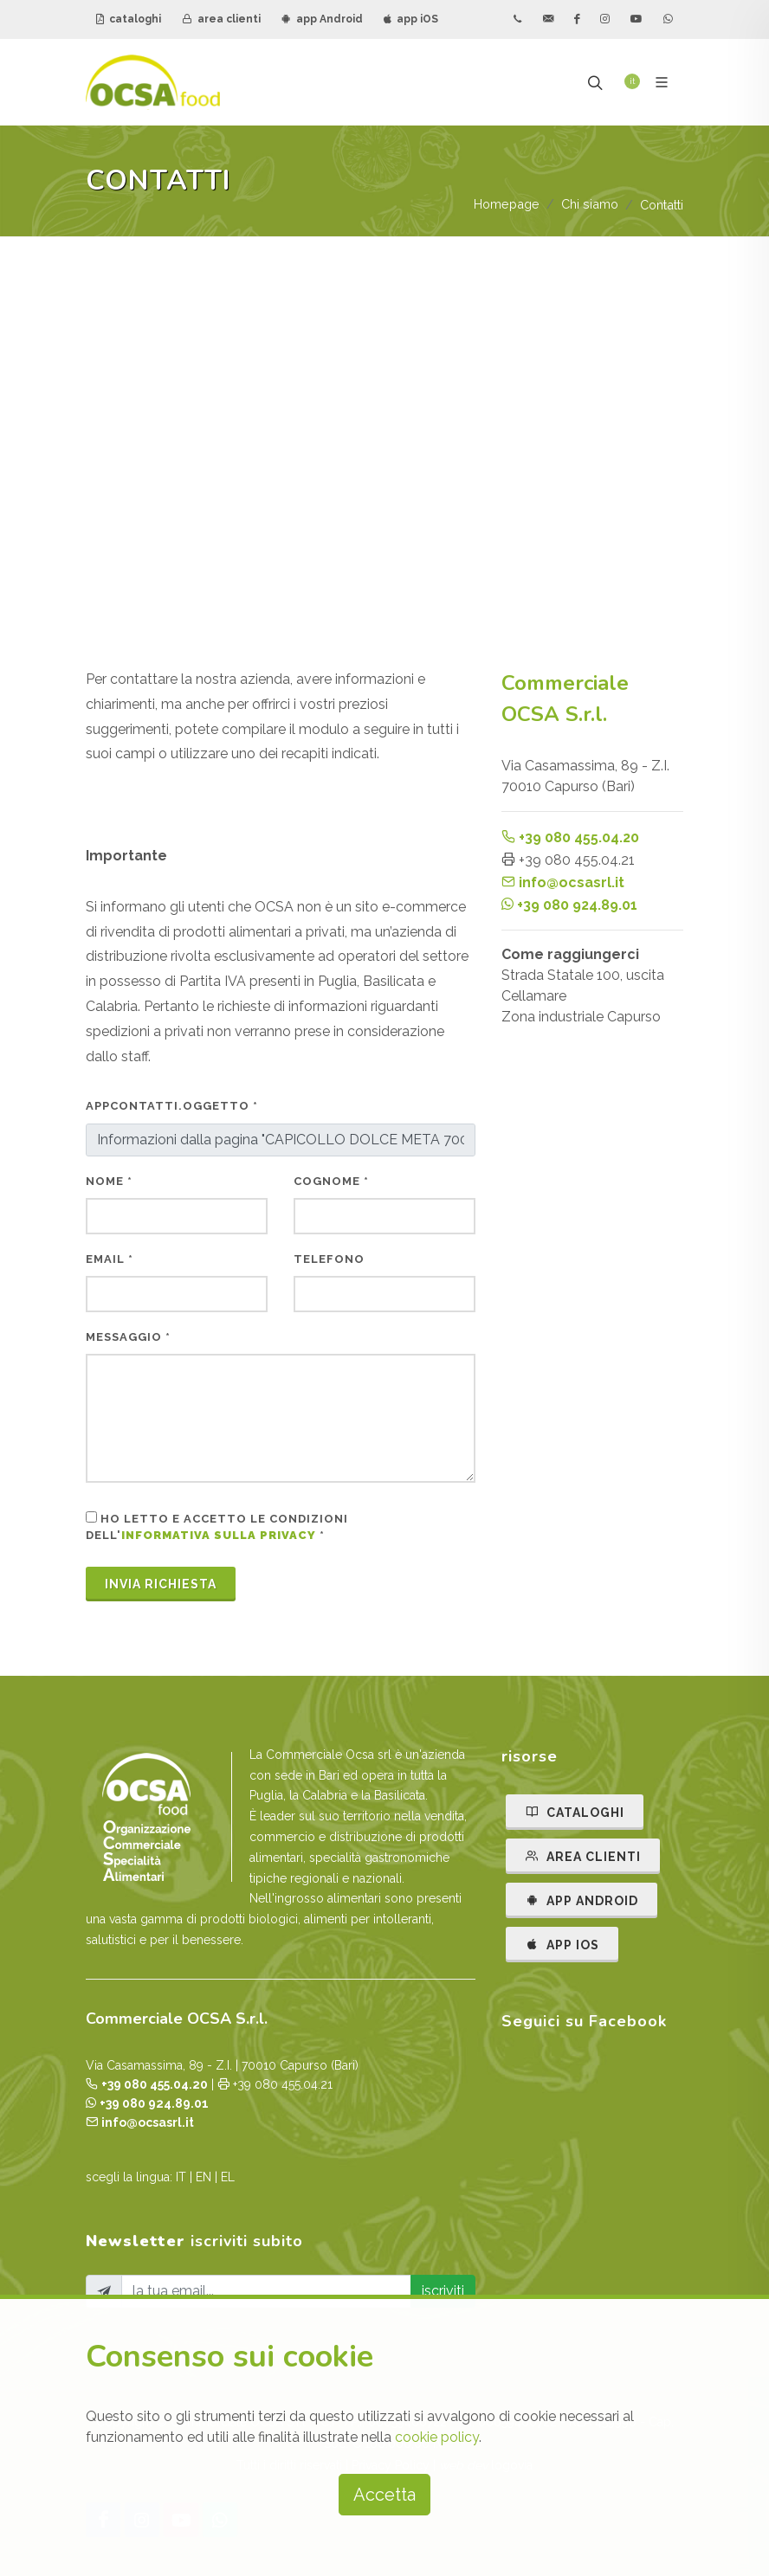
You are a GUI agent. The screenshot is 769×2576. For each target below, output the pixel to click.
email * (109, 1259)
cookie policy (437, 2437)
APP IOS (562, 1944)
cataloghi (128, 19)
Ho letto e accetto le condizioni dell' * (217, 1526)
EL (228, 2177)
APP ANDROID (581, 1900)
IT (181, 2177)
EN (203, 2177)
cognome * (331, 1181)
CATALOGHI (574, 1811)
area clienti (221, 19)
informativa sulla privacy (218, 1535)
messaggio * (128, 1336)
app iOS (411, 19)
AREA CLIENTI (583, 1855)
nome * (109, 1181)
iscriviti (443, 2291)
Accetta (384, 2494)
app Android (322, 19)
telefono (329, 1259)
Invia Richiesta (160, 1584)
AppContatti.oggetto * (172, 1105)
